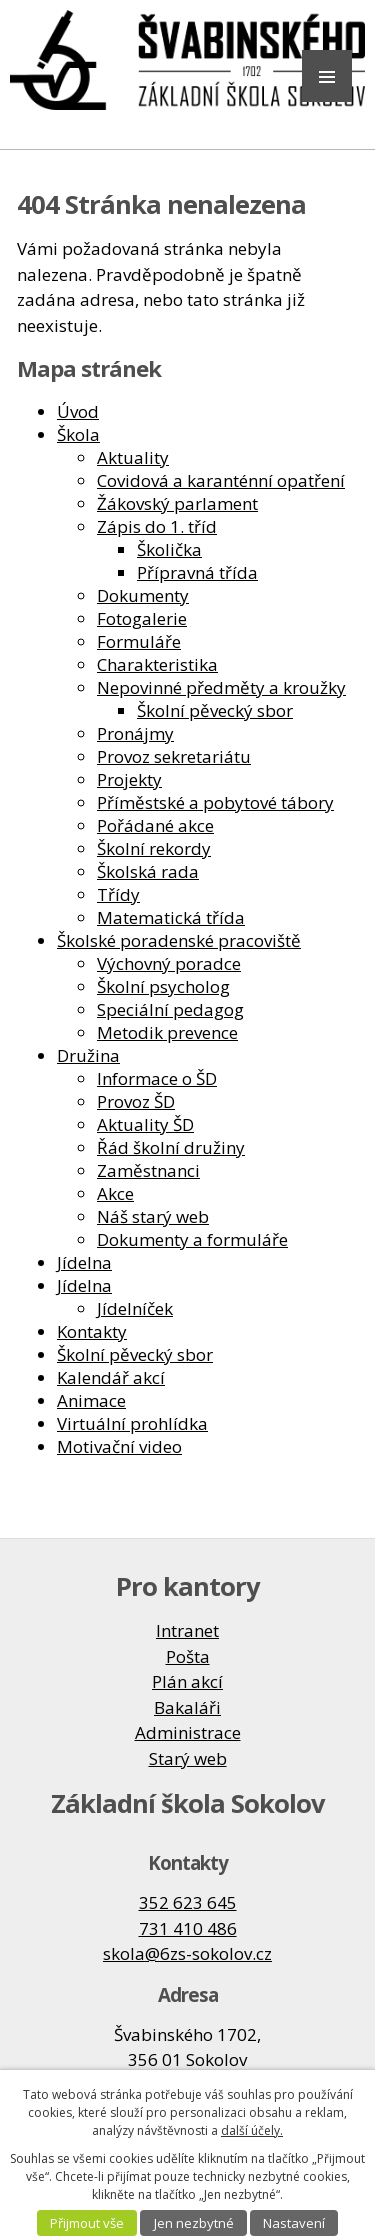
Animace (91, 1400)
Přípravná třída (197, 572)
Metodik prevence (167, 1032)
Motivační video (119, 1446)
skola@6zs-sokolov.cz (187, 1953)
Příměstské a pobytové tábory (215, 802)
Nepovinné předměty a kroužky (221, 687)
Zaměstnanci (148, 1170)
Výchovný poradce (169, 963)
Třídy (118, 894)
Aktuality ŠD (145, 1124)
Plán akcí (187, 1681)
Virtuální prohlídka (132, 1423)
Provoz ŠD (136, 1101)
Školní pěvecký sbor (215, 710)
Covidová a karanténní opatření (221, 480)
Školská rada (148, 871)
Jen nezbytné (194, 2223)
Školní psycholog (163, 986)
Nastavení (294, 2223)
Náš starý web (153, 1216)
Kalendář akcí (111, 1377)
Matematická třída (171, 917)
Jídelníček (135, 1308)
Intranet (187, 1630)
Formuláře (139, 641)
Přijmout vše (87, 2223)
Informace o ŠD (157, 1078)
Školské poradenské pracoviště (179, 940)
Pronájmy (135, 733)
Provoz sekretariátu (174, 756)
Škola (78, 434)
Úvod (78, 411)
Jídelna (84, 1262)
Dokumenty (143, 595)
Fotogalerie (142, 618)
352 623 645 (188, 1902)
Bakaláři (187, 1707)
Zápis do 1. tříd (157, 526)
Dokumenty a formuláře (192, 1239)
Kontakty (92, 1331)
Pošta (188, 1656)
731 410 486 (188, 1928)
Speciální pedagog (170, 1009)
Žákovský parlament (177, 503)
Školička (169, 549)
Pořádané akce (155, 825)
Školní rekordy (154, 848)
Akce (115, 1193)
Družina (88, 1055)
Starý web (188, 1758)
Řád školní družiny (171, 1147)
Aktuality (133, 457)
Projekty (129, 779)
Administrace (188, 1732)
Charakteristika (157, 664)
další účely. (252, 2130)
